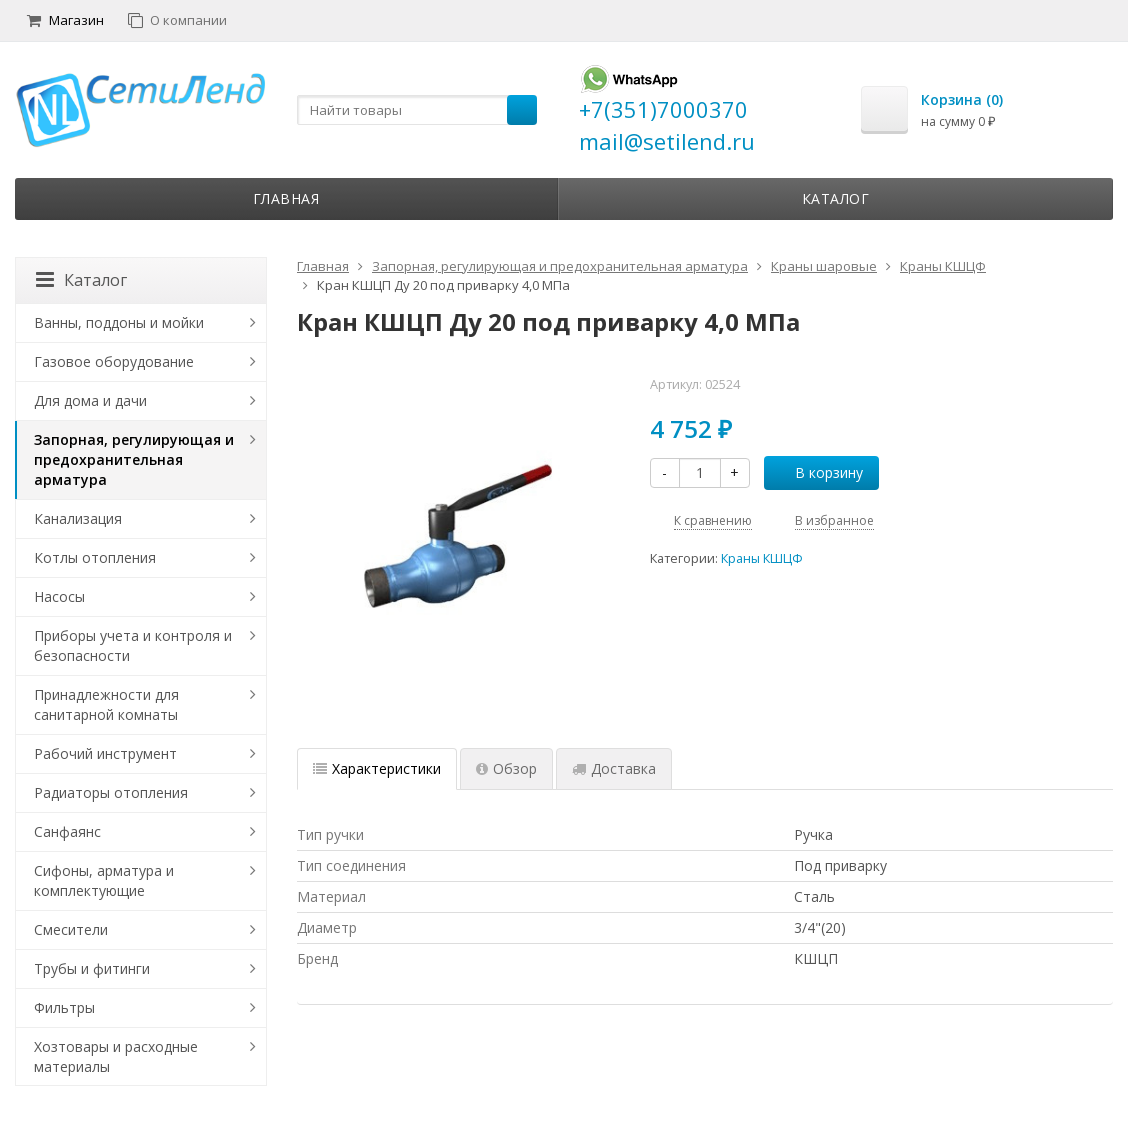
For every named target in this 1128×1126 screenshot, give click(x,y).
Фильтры (64, 1007)
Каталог (836, 198)
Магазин (65, 20)
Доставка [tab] (614, 768)
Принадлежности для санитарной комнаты (106, 704)
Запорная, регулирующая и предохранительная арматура (134, 459)
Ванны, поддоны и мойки (119, 322)
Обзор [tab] (506, 768)
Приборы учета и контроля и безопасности (133, 645)
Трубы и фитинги (92, 968)
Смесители (71, 929)
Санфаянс (67, 831)
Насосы (59, 596)
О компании (177, 20)
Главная (286, 198)
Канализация (78, 518)
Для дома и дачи (90, 400)
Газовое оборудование (114, 361)
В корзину (818, 472)
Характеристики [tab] (377, 768)
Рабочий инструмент (105, 753)
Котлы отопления (95, 557)
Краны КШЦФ (762, 558)
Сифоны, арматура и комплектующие (104, 880)
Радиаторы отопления (111, 792)
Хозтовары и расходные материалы (116, 1056)
